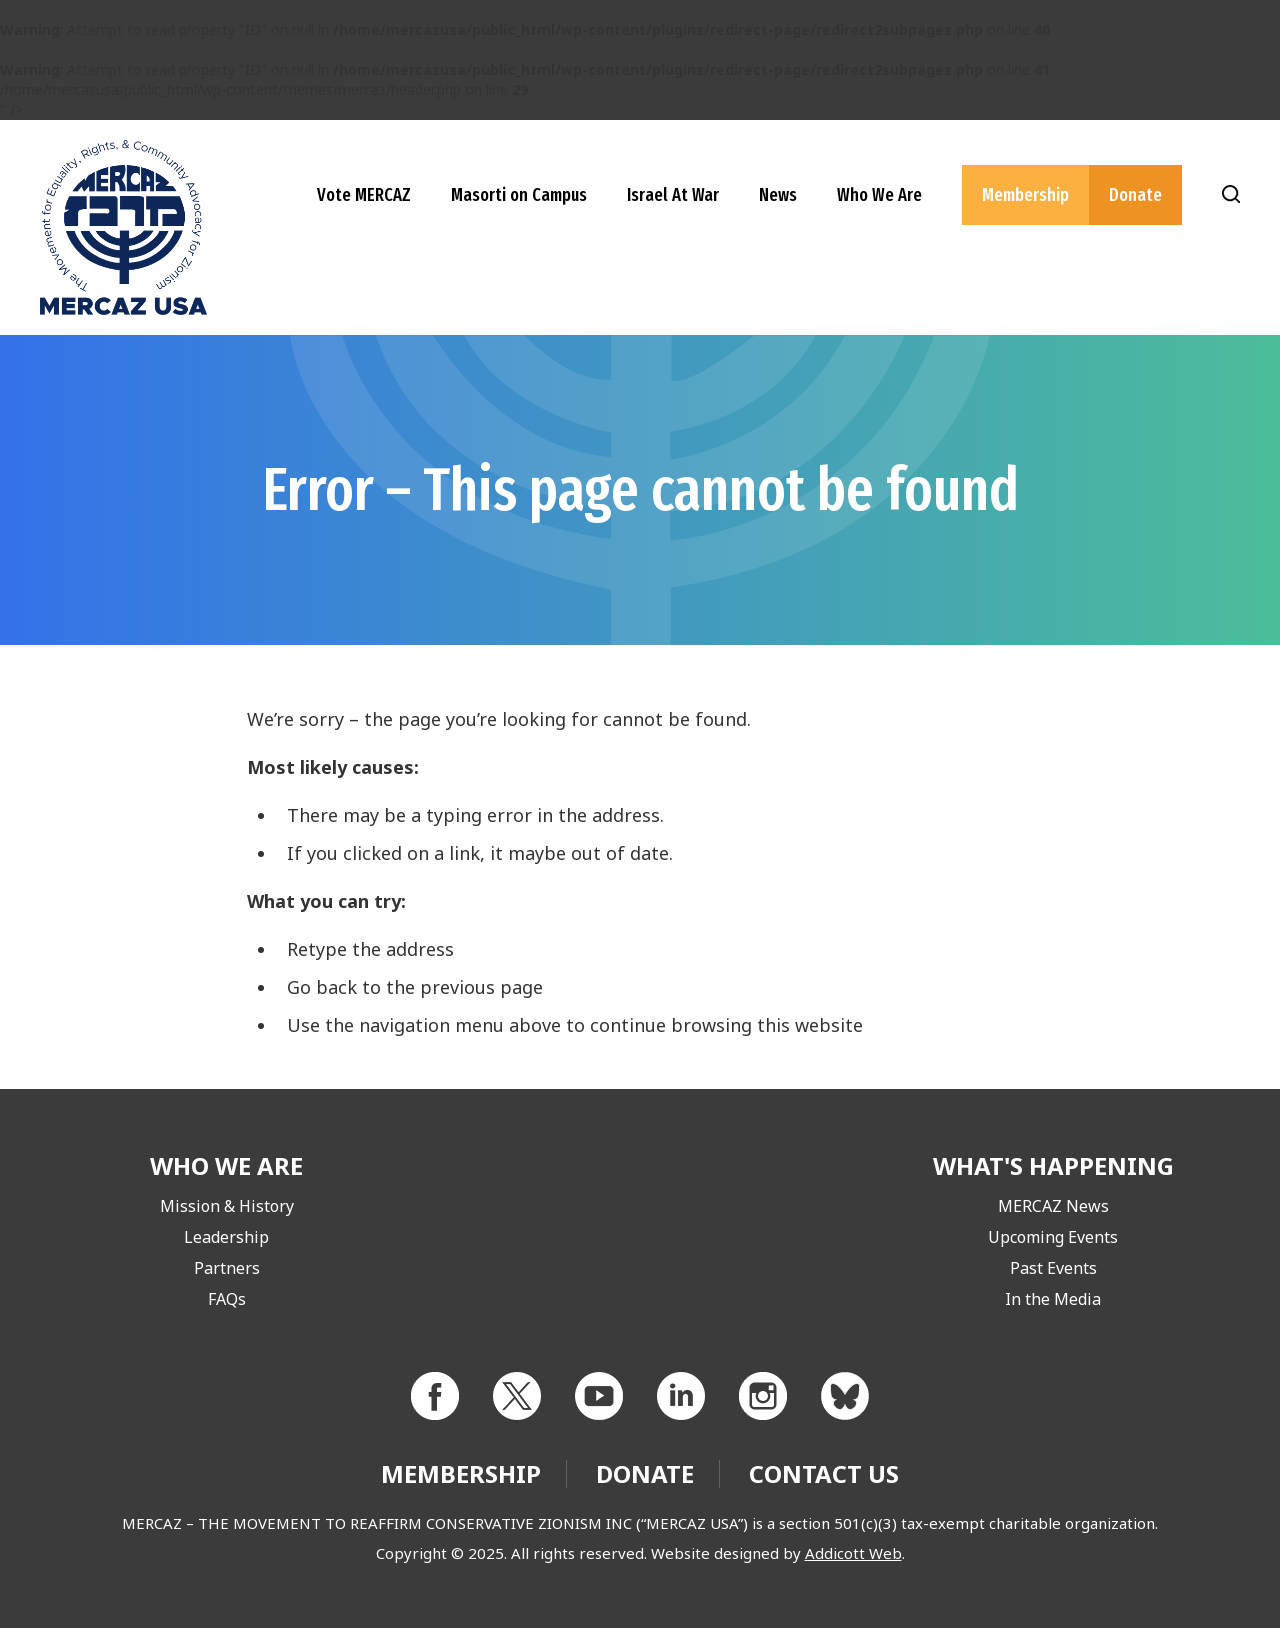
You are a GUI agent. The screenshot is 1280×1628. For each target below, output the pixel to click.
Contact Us (824, 1473)
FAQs (227, 1299)
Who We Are (879, 195)
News (778, 195)
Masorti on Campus (519, 195)
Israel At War (673, 195)
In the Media (1053, 1299)
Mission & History (227, 1206)
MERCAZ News (1053, 1206)
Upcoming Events (1053, 1237)
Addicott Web (853, 1553)
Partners (227, 1268)
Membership (1025, 195)
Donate (1135, 195)
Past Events (1053, 1268)
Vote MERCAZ (364, 195)
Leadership (226, 1237)
